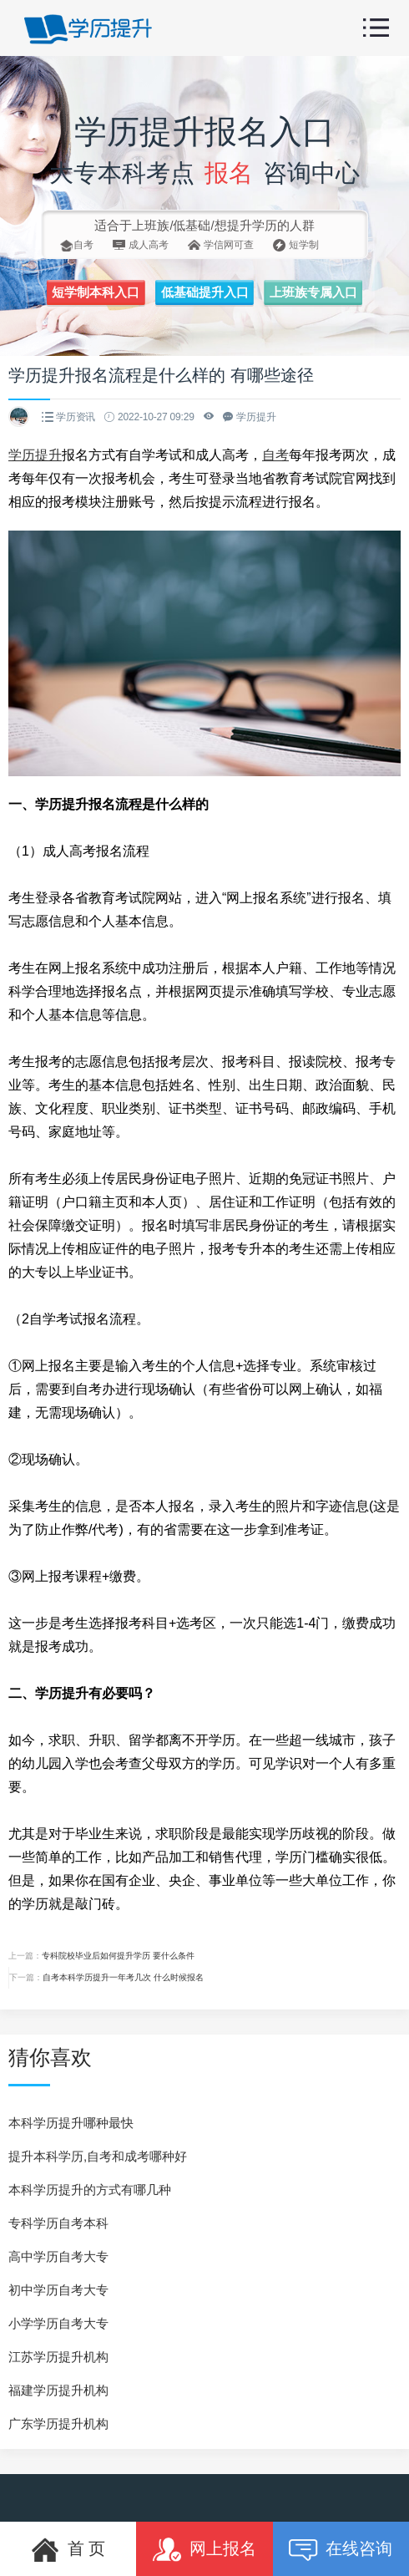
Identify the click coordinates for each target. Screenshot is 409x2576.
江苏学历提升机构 (58, 2357)
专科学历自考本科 (58, 2223)
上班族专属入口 (313, 292)
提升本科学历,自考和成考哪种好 (97, 2156)
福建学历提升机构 (58, 2390)
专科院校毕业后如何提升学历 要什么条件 (118, 1955)
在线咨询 (340, 2550)
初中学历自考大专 (58, 2290)
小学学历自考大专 (58, 2323)
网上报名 (204, 2550)
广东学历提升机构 (58, 2423)
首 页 (68, 2550)
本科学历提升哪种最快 (71, 2123)
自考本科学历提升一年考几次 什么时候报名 (123, 1977)
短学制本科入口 (95, 292)
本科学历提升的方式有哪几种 (89, 2189)
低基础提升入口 (205, 292)
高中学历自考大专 (58, 2256)
